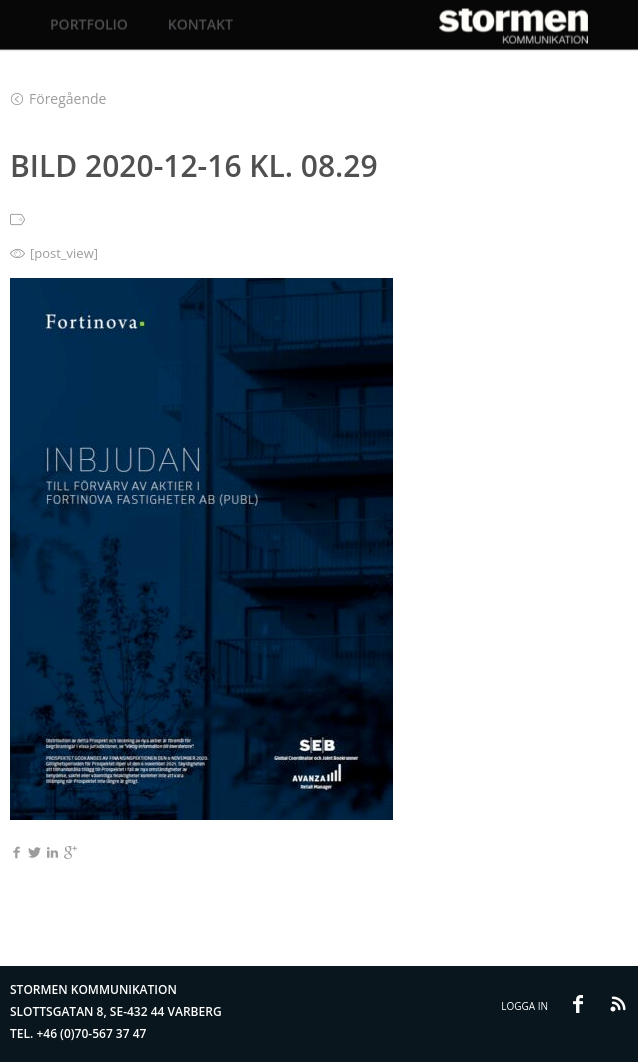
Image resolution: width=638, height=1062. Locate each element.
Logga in (524, 1006)
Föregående (58, 98)
